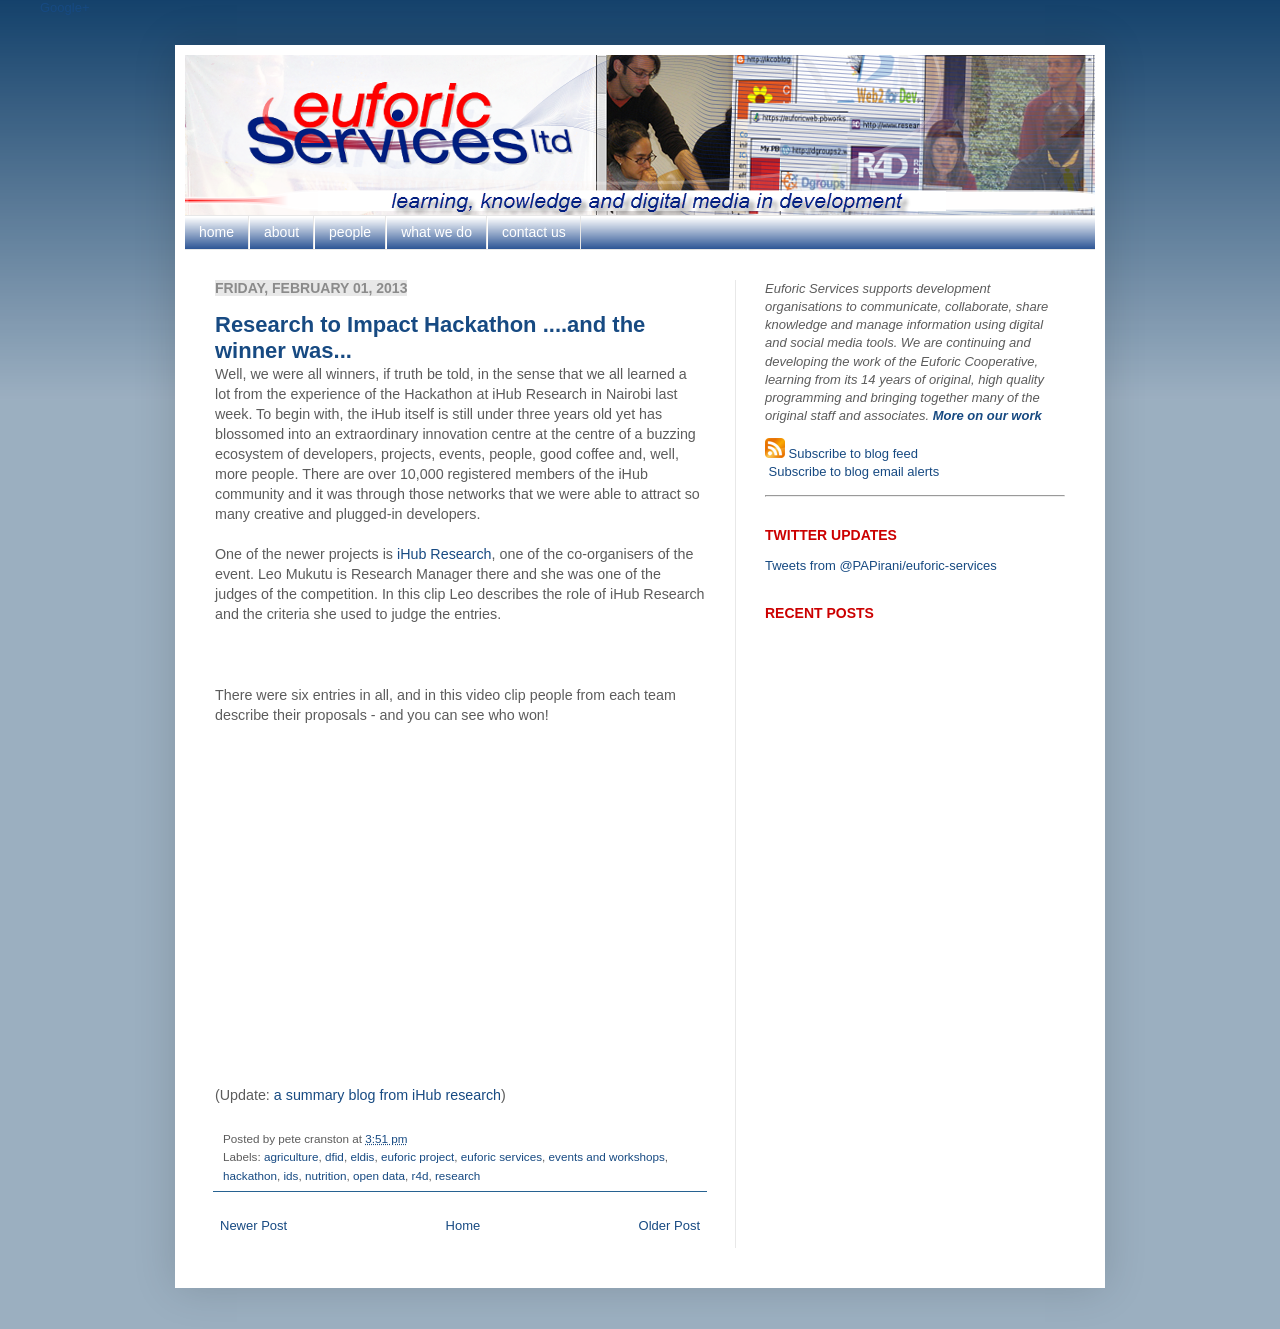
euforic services (501, 1156)
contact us (534, 232)
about (281, 232)
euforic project (417, 1156)
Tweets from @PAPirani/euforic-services (881, 565)
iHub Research (444, 554)
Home (463, 1225)
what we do (436, 232)
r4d (419, 1175)
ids (290, 1175)
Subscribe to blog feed (851, 453)
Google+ (65, 7)
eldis (362, 1156)
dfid (334, 1156)
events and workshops (607, 1156)
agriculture (291, 1156)
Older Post (669, 1225)
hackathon (250, 1175)
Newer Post (253, 1225)
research (457, 1175)
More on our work (987, 415)
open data (379, 1175)
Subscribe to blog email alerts (852, 471)
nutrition (326, 1175)
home (216, 232)
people (350, 232)
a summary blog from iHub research (387, 1095)
